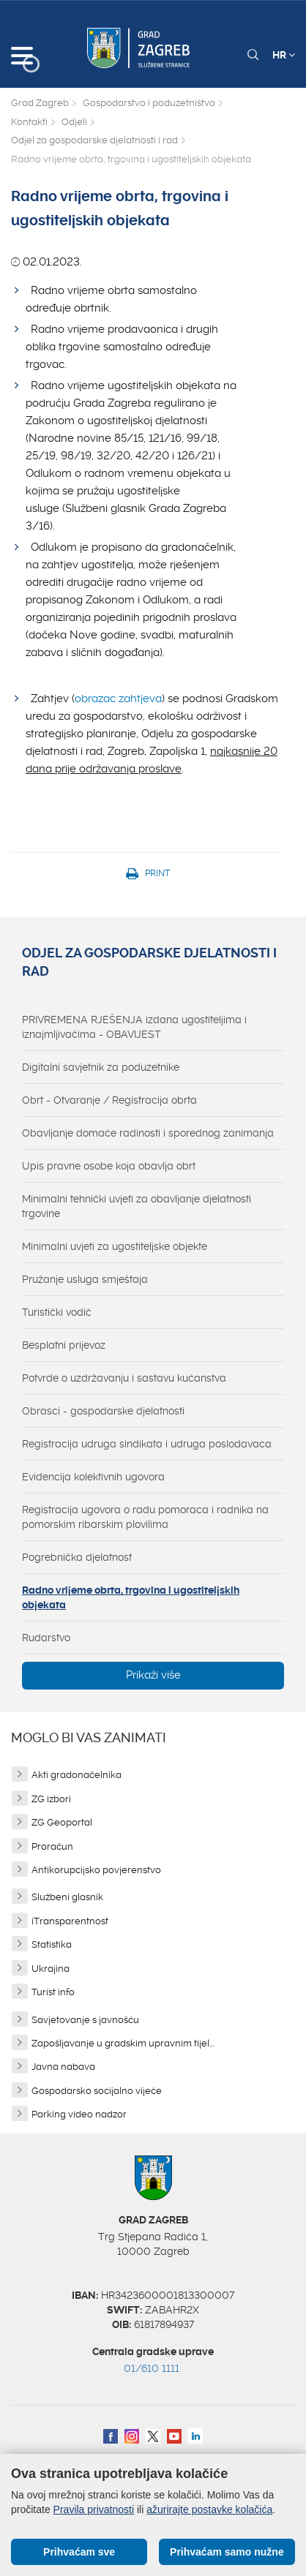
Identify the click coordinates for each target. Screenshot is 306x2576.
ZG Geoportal (61, 1822)
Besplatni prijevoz (63, 1345)
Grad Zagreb (40, 102)
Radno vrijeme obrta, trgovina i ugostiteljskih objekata (130, 1597)
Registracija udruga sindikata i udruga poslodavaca (147, 1444)
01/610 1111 (151, 2368)
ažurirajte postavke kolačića (209, 2509)
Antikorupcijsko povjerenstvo (96, 1869)
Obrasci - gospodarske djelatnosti (103, 1411)
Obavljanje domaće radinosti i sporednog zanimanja (148, 1133)
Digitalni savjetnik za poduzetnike (100, 1067)
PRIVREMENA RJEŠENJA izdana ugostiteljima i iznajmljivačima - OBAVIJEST (134, 1027)
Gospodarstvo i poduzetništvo (149, 102)
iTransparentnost (69, 1921)
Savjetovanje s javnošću (85, 2019)
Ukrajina (50, 1968)
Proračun (52, 1846)
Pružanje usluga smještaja (85, 1279)
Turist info (53, 1991)
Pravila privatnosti (94, 2509)
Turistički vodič (57, 1312)
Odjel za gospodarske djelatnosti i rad (94, 140)
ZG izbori (51, 1798)
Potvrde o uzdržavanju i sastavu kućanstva (124, 1378)
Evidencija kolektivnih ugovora (93, 1477)
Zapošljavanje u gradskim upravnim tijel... (122, 2043)
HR (283, 55)
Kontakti (29, 121)
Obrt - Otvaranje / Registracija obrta (109, 1100)
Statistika (51, 1944)
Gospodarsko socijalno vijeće (96, 2090)
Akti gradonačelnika (76, 1774)
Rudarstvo (46, 1637)
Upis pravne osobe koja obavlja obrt (108, 1166)
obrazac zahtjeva (118, 698)
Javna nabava (63, 2066)
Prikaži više (153, 1674)
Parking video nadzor (79, 2114)
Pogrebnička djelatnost (77, 1557)
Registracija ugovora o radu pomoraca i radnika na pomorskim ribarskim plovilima (145, 1517)
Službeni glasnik (67, 1896)
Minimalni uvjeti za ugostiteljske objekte (114, 1246)
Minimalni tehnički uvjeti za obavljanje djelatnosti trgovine (136, 1206)
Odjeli (74, 121)
